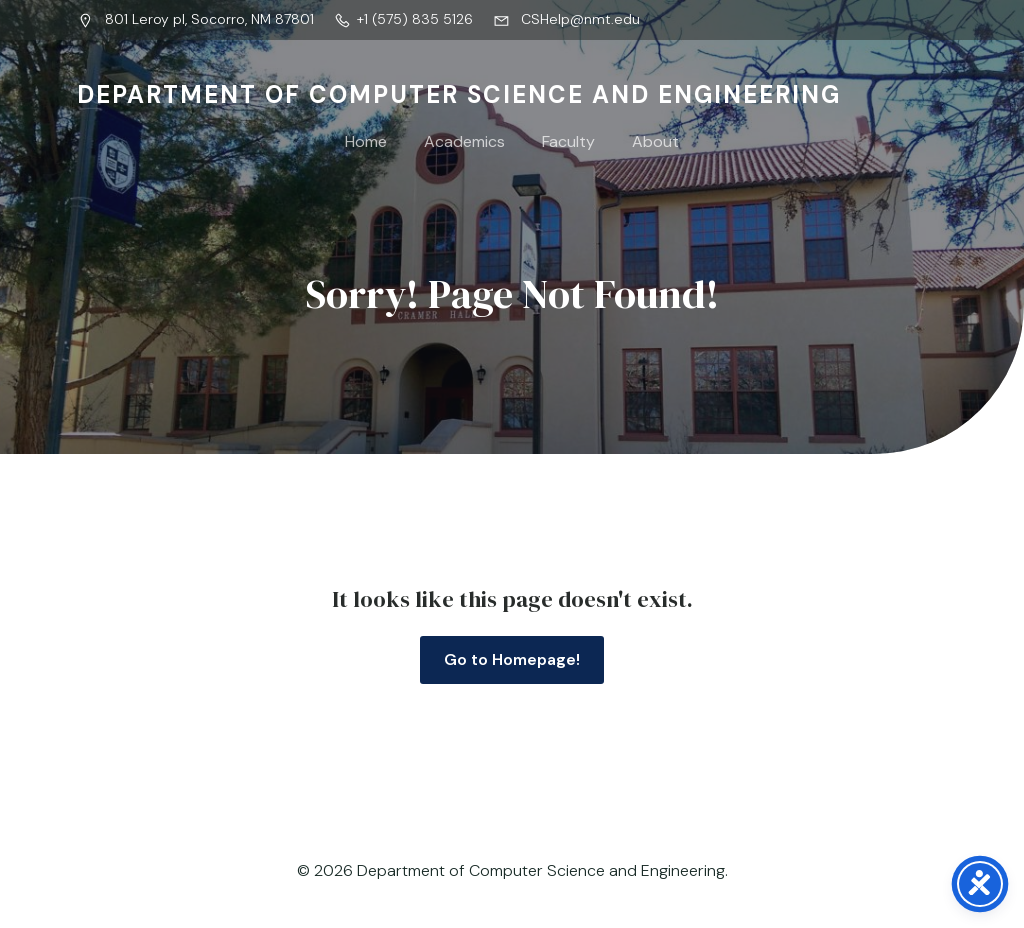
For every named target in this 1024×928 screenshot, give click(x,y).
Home (366, 141)
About (655, 141)
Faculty (568, 141)
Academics (464, 141)
